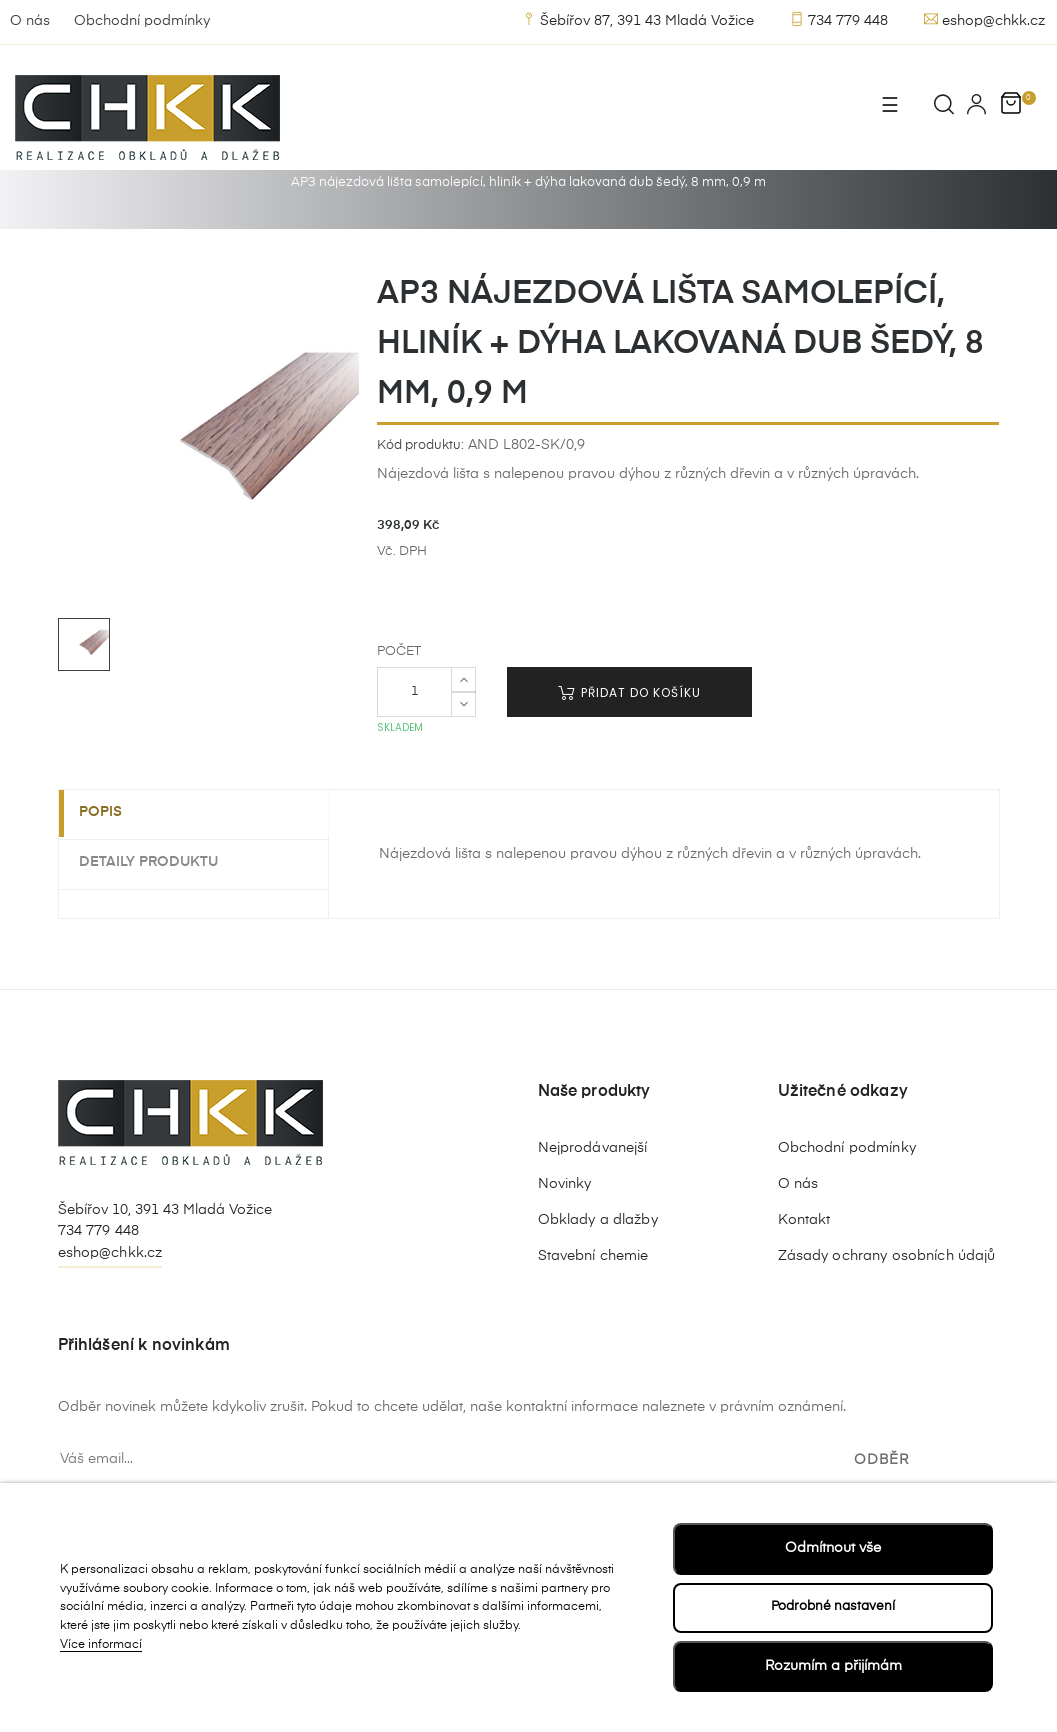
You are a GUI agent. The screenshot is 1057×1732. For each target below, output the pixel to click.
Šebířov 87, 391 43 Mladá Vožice (638, 20)
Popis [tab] (110, 866)
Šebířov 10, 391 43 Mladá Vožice (165, 1263)
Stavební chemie (593, 1309)
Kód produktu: (420, 498)
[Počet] (414, 745)
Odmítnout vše (833, 1547)
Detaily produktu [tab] (158, 915)
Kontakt (804, 1273)
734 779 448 (839, 20)
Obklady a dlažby (598, 1273)
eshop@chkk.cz (984, 20)
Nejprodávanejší (593, 1201)
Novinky (565, 1237)
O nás (30, 21)
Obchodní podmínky (142, 21)
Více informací (101, 1644)
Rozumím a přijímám (833, 1666)
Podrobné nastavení (833, 1606)
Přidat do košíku (629, 745)
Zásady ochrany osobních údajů (887, 1309)
